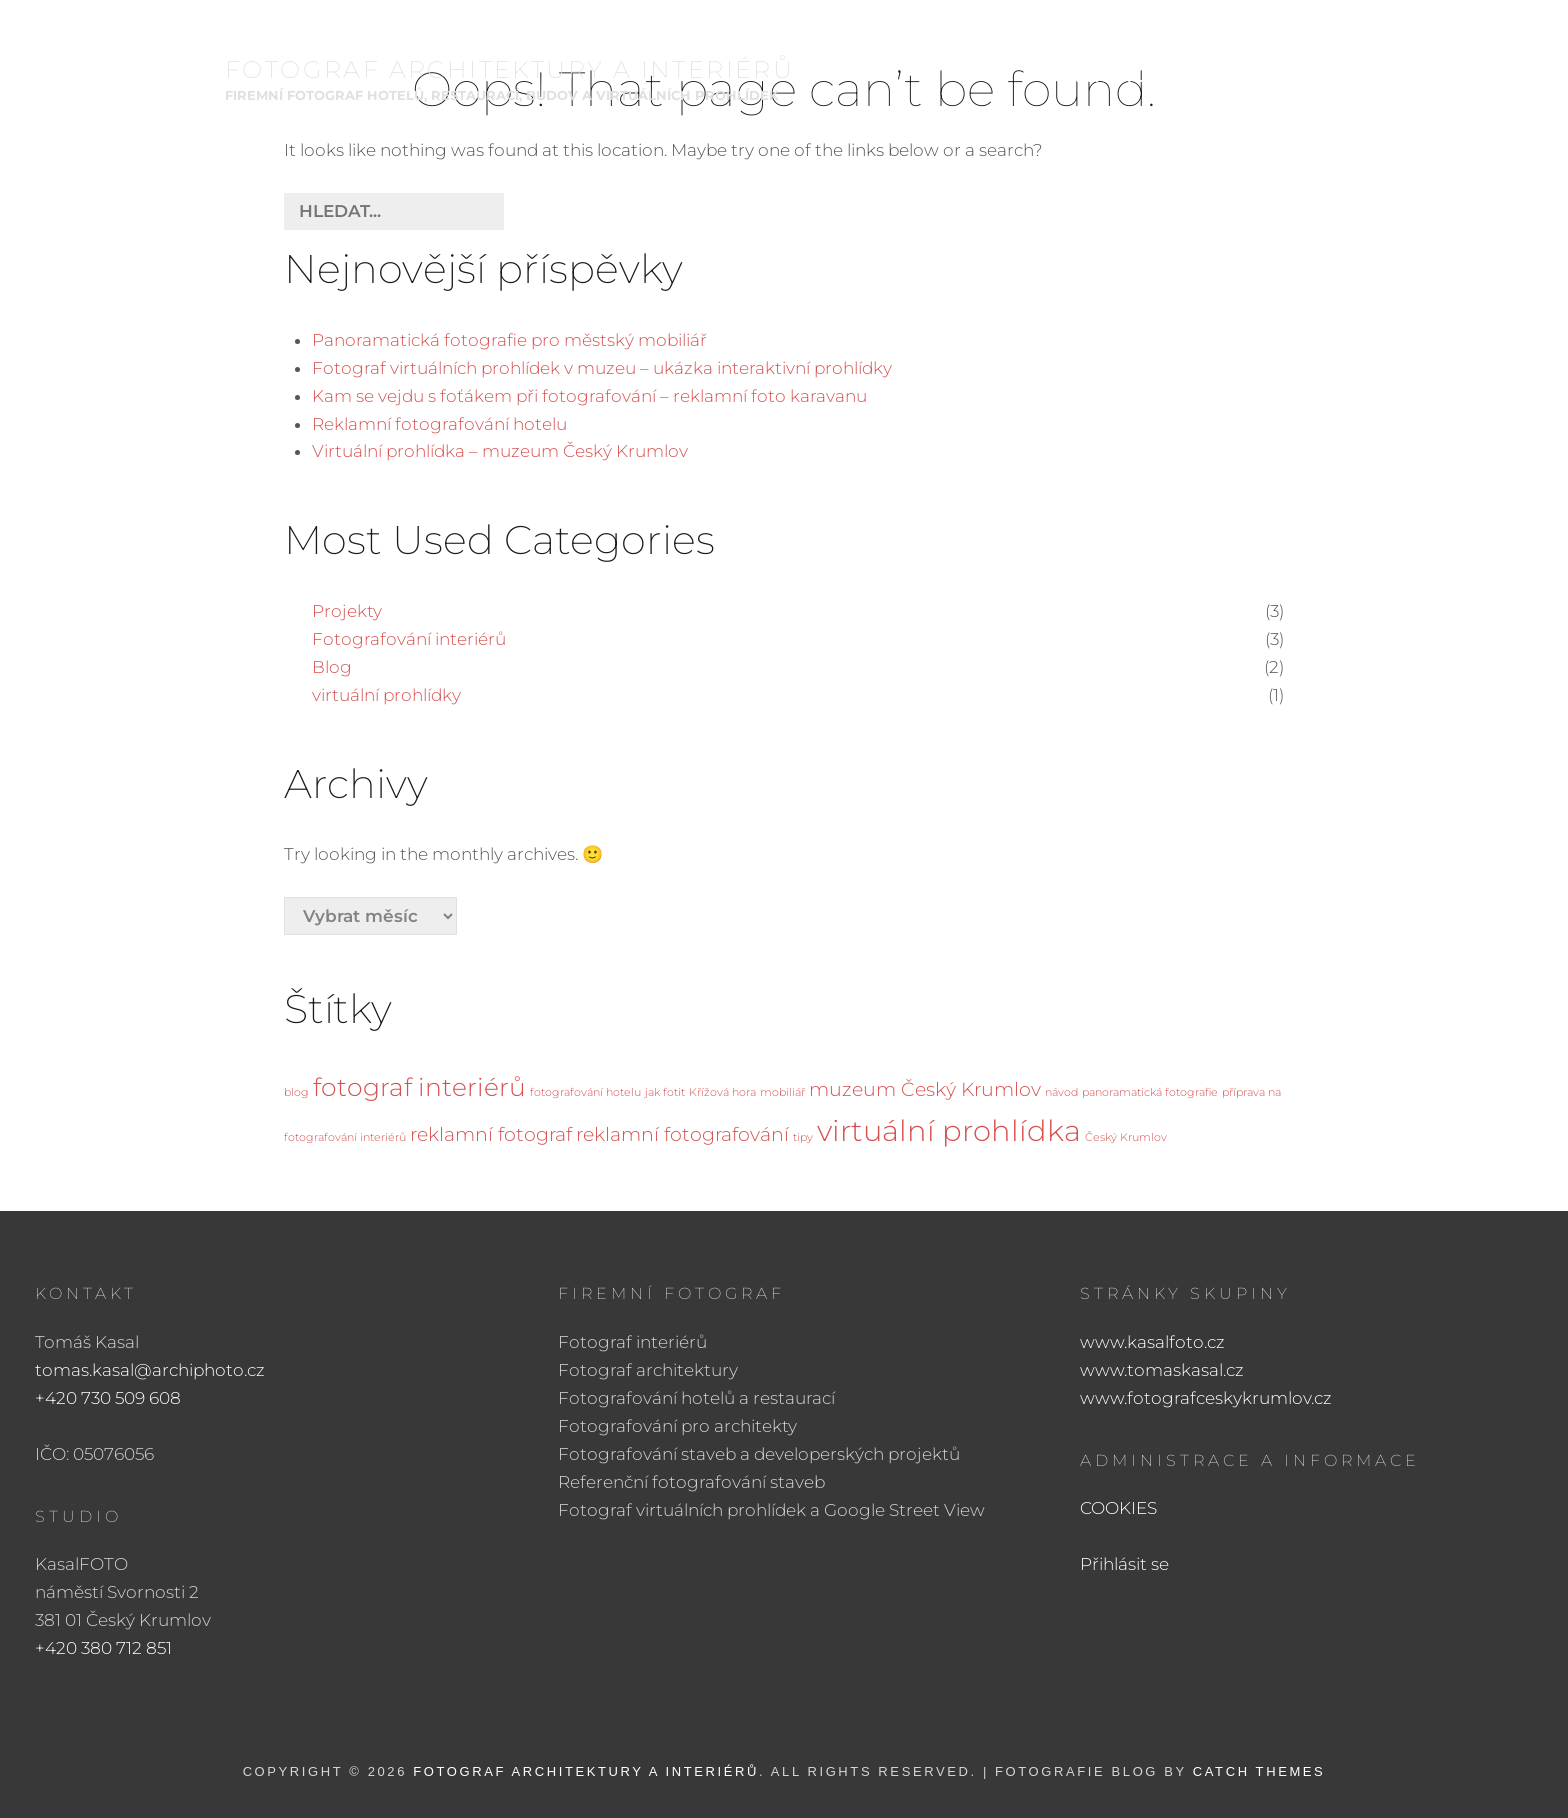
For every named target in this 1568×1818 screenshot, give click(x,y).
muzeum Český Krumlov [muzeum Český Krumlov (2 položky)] (925, 1089)
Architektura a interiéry (1158, 79)
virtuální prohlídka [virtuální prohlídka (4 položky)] (949, 1130)
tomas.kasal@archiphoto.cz (150, 1370)
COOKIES (1118, 1508)
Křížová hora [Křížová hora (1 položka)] (722, 1092)
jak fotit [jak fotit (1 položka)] (665, 1092)
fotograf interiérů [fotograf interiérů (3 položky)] (419, 1087)
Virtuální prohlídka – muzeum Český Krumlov (500, 451)
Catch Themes (1259, 1771)
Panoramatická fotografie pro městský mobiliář (509, 340)
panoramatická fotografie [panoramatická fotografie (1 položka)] (1150, 1092)
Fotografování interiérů (409, 639)
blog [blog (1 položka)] (296, 1092)
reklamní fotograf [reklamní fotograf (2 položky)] (491, 1134)
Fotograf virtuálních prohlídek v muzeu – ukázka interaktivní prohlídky (602, 368)
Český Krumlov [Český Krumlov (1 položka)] (1126, 1137)
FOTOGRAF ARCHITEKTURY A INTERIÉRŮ (509, 71)
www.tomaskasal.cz (1162, 1370)
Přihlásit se (1124, 1564)
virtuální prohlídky (386, 695)
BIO (1337, 79)
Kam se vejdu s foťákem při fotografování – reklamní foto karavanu (589, 396)
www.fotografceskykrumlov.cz (1206, 1398)
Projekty (347, 611)
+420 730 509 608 (108, 1398)
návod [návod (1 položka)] (1061, 1092)
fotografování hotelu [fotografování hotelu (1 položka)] (585, 1092)
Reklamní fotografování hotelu (439, 424)
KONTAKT (1424, 79)
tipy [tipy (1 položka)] (803, 1137)
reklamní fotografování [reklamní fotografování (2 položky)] (682, 1134)
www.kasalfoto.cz (1152, 1342)
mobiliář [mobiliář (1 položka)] (782, 1092)
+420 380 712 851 (103, 1648)
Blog (332, 667)
